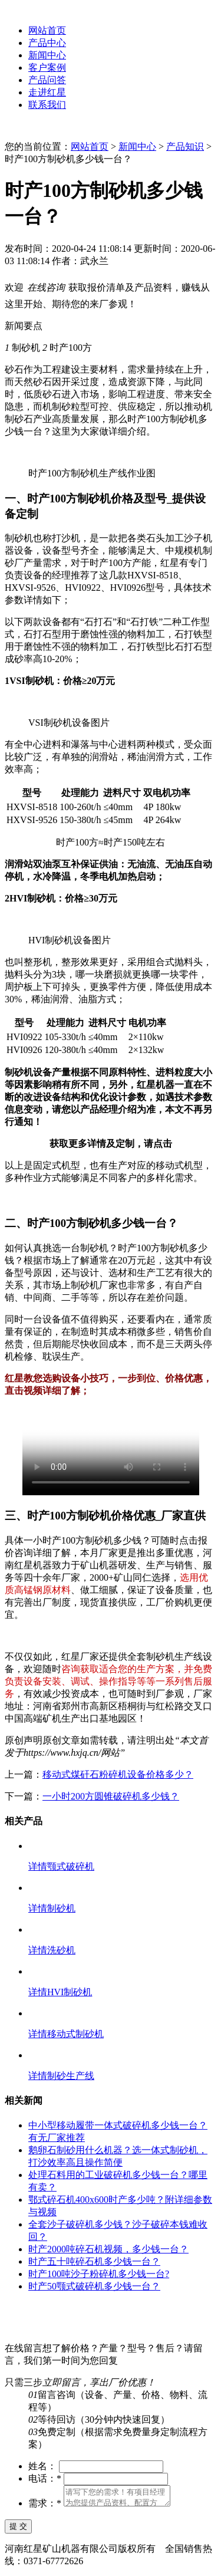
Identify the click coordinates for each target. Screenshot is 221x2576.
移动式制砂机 (75, 2034)
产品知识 (185, 147)
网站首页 (47, 30)
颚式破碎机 (70, 1866)
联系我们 (47, 105)
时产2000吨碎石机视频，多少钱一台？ (108, 2249)
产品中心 (47, 43)
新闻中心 (47, 55)
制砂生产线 (70, 2076)
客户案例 (47, 67)
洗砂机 (61, 1950)
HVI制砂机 (69, 1992)
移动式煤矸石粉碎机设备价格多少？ (117, 1774)
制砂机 (61, 1908)
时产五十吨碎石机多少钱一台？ (94, 2261)
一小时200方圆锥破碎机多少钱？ (110, 1796)
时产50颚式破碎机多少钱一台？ (94, 2286)
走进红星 (47, 92)
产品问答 (47, 80)
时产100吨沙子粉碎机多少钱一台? (98, 2274)
